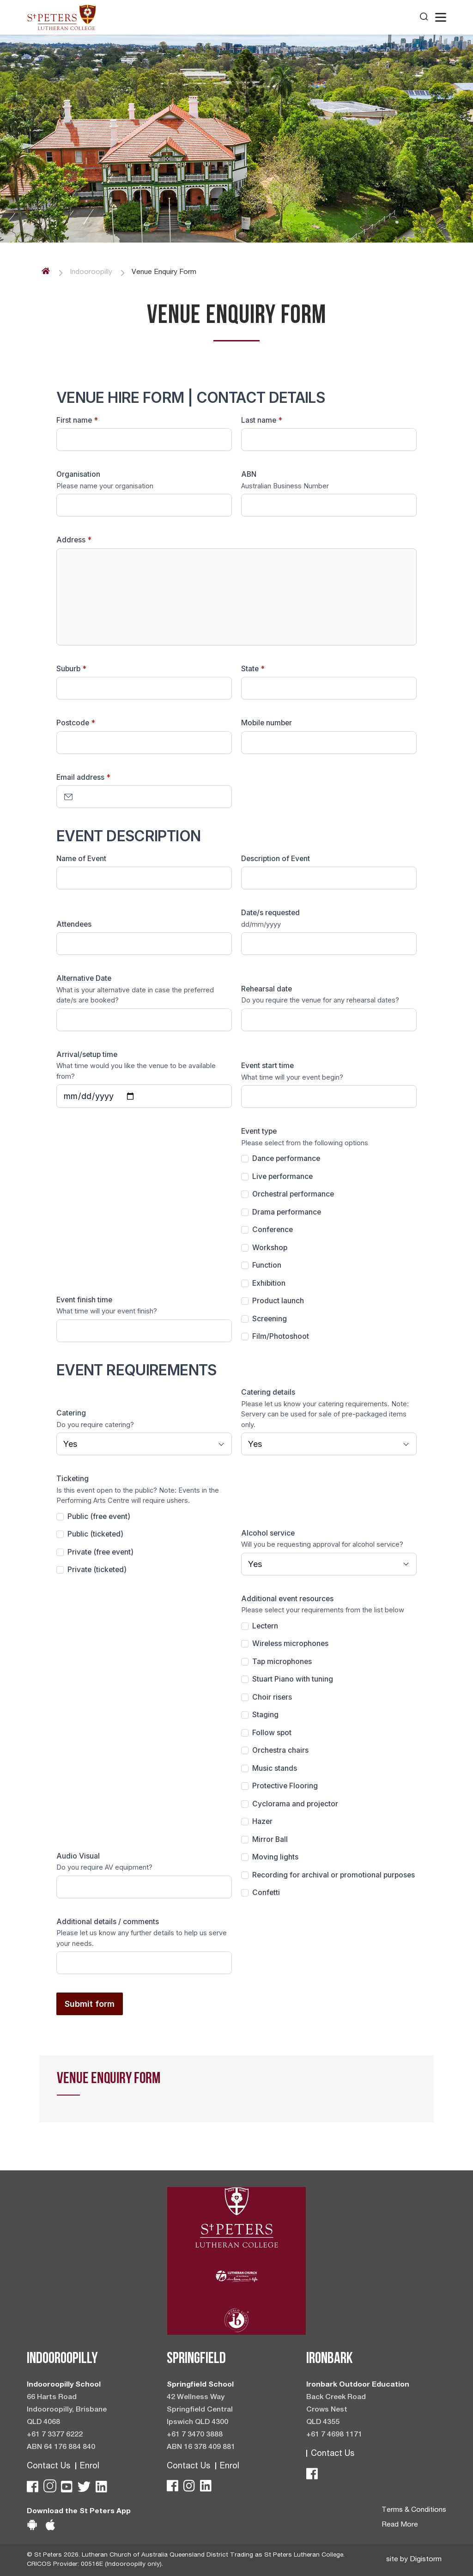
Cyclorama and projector (295, 1803)
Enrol (89, 2466)
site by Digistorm (414, 2560)
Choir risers (272, 1697)
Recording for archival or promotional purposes (333, 1875)
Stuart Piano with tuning (292, 1679)
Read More (400, 2525)
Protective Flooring (285, 1785)
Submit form (90, 2004)
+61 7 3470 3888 (195, 2435)
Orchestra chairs (280, 1750)
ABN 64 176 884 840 (61, 2447)
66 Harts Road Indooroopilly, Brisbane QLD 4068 (67, 2410)
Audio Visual (78, 1856)
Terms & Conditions (414, 2510)
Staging (265, 1714)
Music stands (274, 1768)
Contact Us (48, 2466)
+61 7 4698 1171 (334, 2435)
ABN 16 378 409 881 (201, 2447)
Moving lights (275, 1857)
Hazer (262, 1821)
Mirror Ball (270, 1839)
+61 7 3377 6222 (55, 2435)
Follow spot (271, 1732)
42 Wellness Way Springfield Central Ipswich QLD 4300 (200, 2410)
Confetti (266, 1892)
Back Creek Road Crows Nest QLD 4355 (336, 2410)
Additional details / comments (107, 1921)
